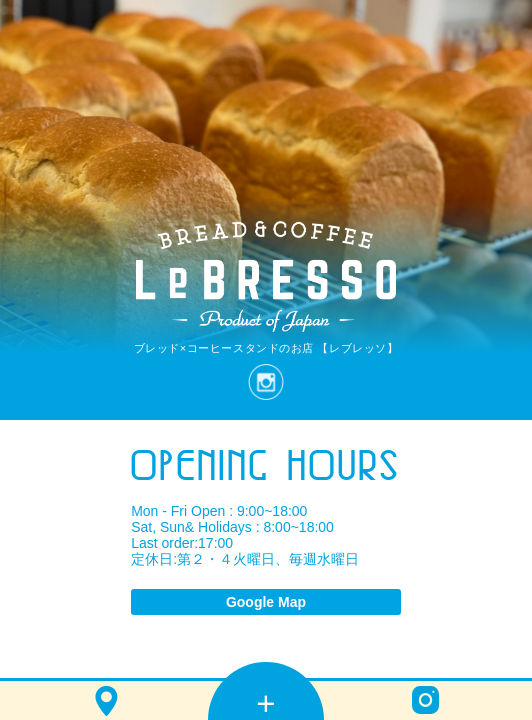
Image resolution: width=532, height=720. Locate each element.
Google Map (266, 602)
